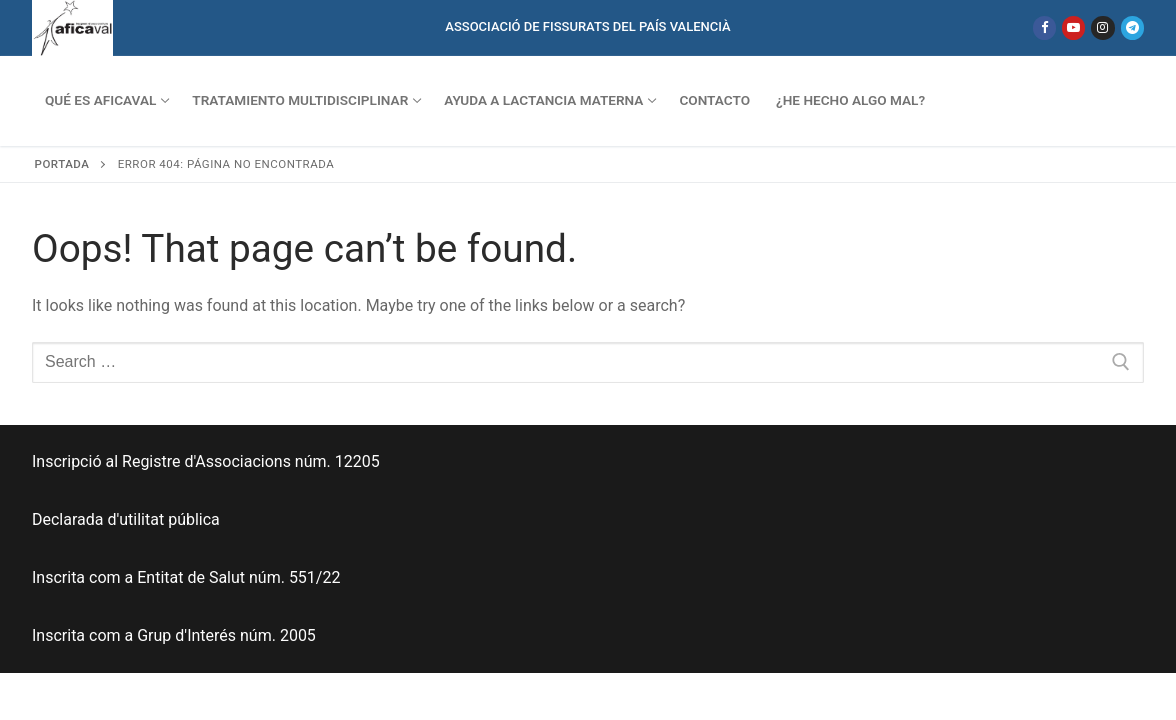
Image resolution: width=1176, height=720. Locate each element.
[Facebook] (1044, 27)
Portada (62, 164)
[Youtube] (1073, 27)
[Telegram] (1132, 27)
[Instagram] (1102, 27)
